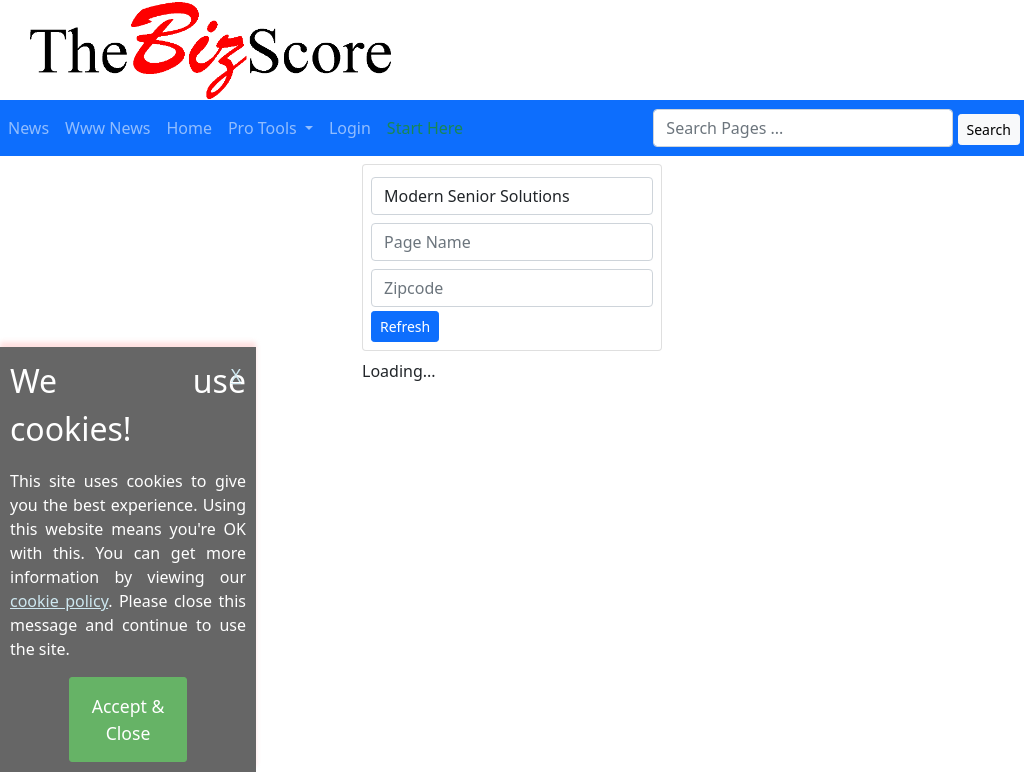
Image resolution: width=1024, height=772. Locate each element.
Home (189, 128)
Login (350, 128)
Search (989, 129)
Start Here (425, 128)
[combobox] (803, 128)
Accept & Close (128, 719)
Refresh (405, 326)
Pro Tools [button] (264, 128)
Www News (107, 128)
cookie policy (59, 601)
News (28, 128)
